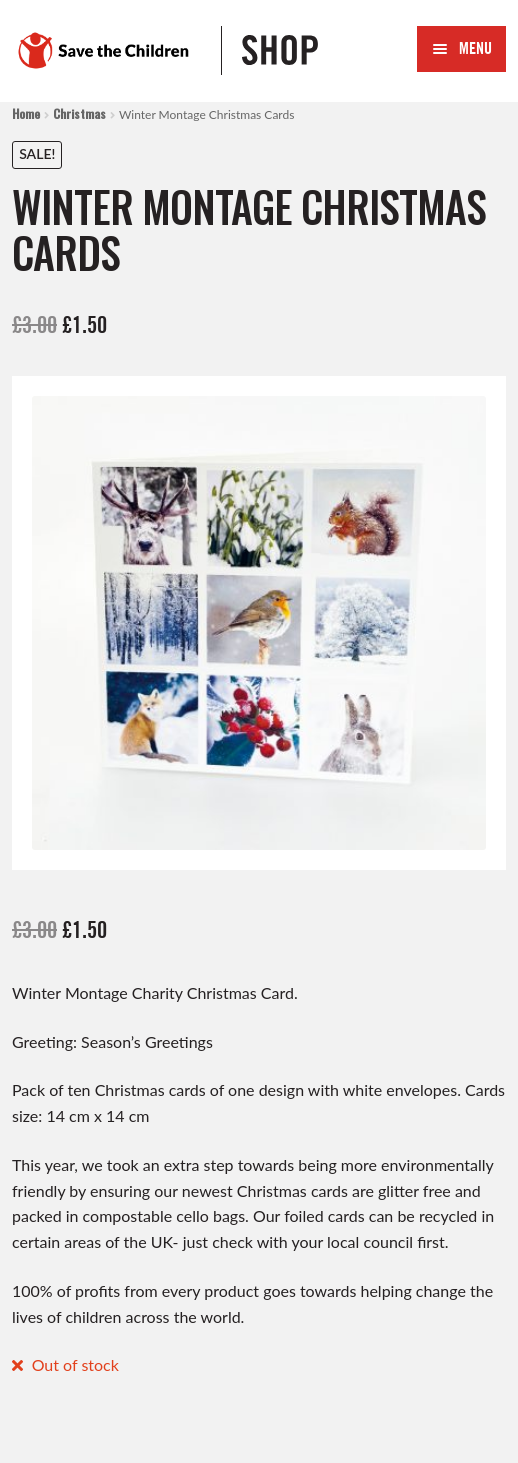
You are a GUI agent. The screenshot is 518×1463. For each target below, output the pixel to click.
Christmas (79, 113)
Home (26, 113)
